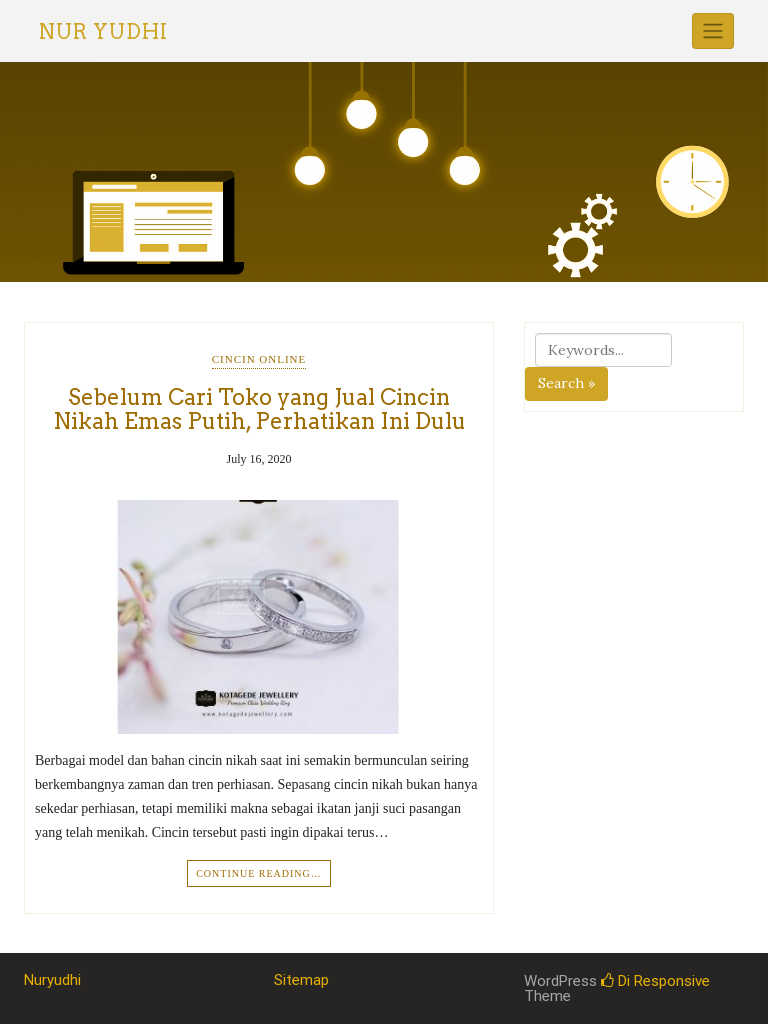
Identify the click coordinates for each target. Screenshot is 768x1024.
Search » (566, 383)
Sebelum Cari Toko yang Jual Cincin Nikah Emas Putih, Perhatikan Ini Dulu (259, 409)
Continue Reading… (259, 873)
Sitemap (301, 980)
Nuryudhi (52, 980)
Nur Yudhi (103, 32)
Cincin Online (259, 359)
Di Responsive (655, 981)
